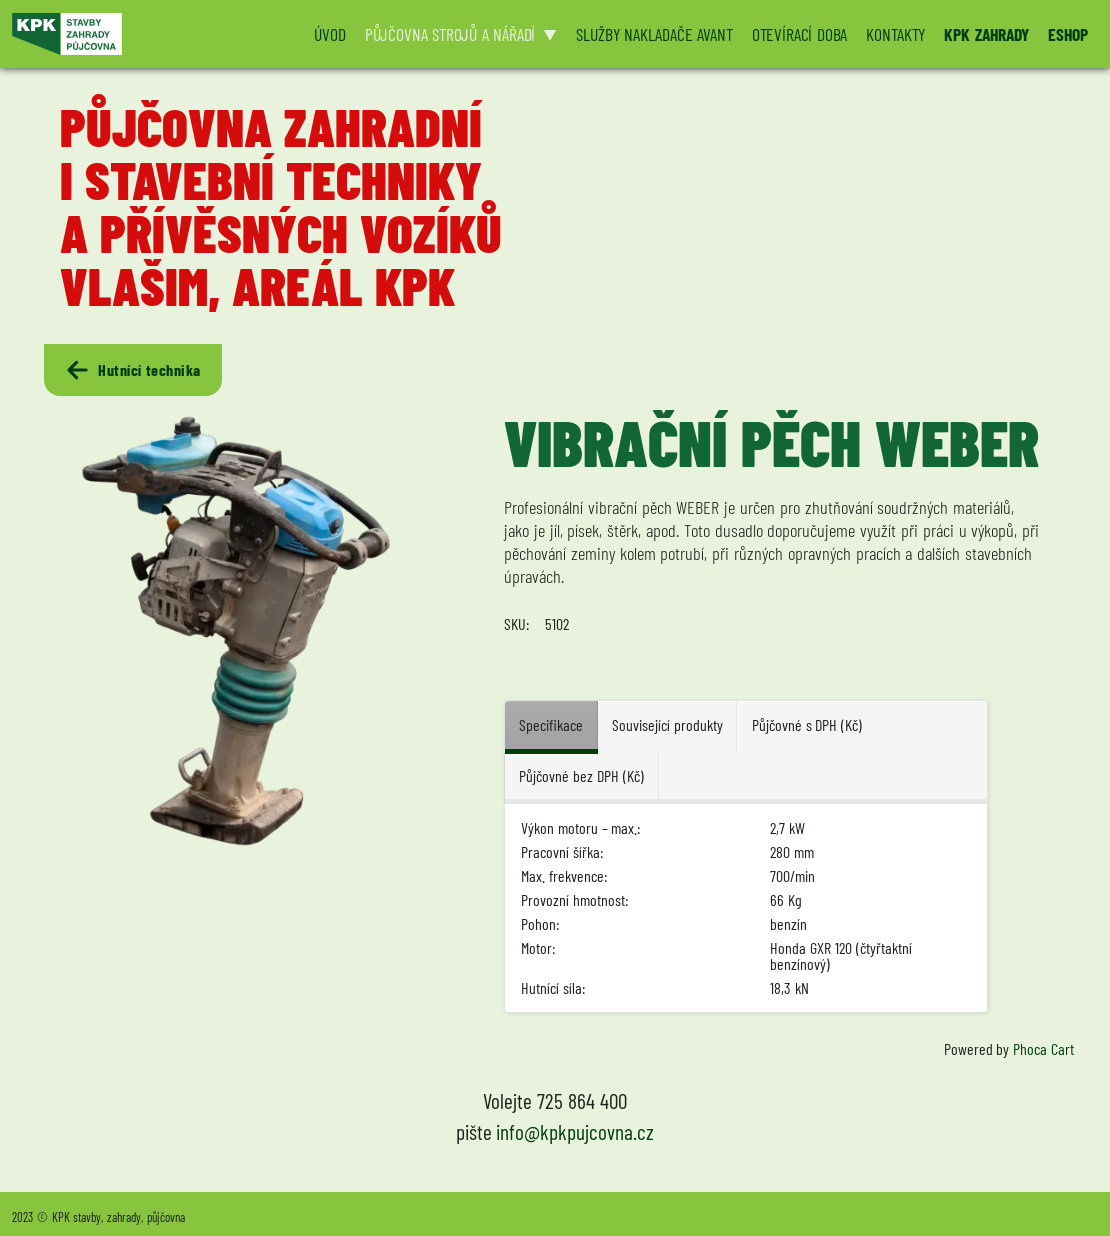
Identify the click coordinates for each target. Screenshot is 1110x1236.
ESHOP (1068, 34)
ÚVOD (329, 34)
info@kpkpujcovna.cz (575, 1131)
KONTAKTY (895, 34)
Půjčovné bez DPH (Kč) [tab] (581, 775)
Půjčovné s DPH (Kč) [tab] (807, 724)
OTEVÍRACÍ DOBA (800, 34)
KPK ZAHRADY (986, 34)
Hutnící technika (132, 370)
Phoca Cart (1043, 1048)
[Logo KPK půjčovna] (150, 34)
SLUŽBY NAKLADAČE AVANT (654, 34)
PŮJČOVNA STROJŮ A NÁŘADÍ (450, 34)
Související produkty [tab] (667, 724)
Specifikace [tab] (551, 724)
